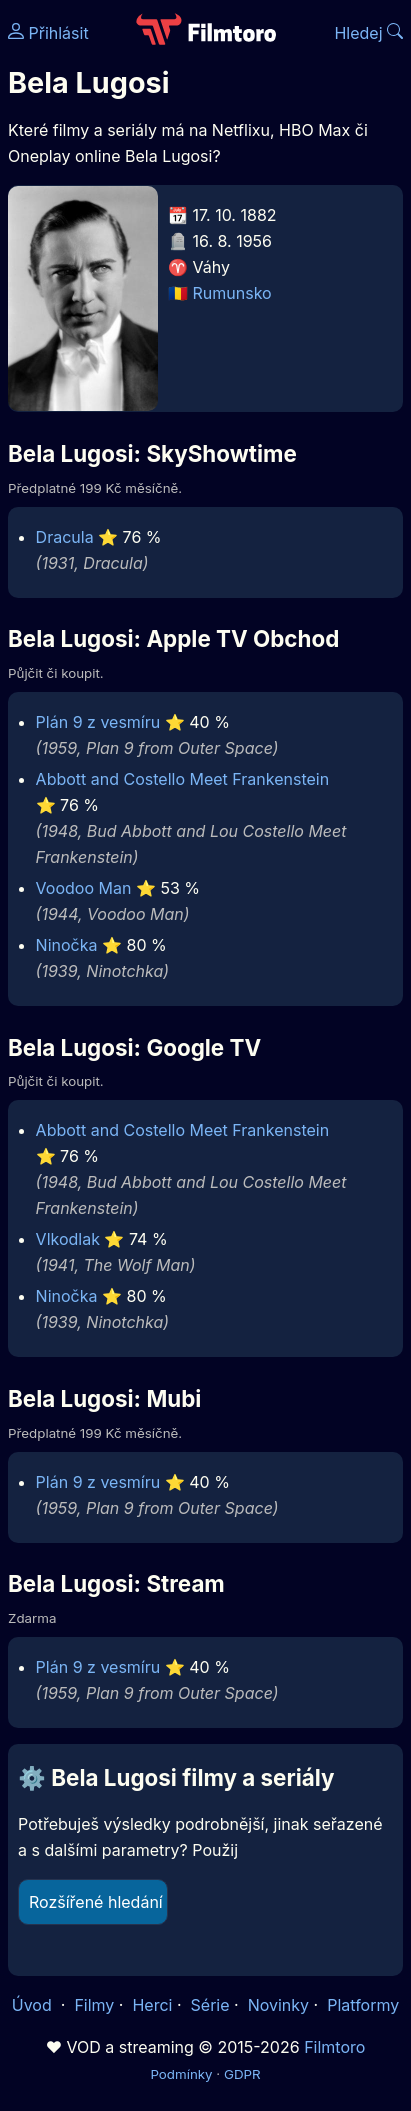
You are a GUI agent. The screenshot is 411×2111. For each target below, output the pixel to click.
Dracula (65, 537)
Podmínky (181, 2074)
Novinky (278, 2005)
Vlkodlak (68, 1239)
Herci (152, 2005)
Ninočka (67, 945)
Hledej (368, 33)
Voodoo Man (84, 888)
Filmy (94, 2005)
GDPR (242, 2074)
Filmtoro (334, 2047)
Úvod (34, 2005)
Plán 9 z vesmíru (98, 722)
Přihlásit (48, 33)
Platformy (363, 2005)
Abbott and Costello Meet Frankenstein (183, 779)
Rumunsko (232, 293)
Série (210, 2005)
